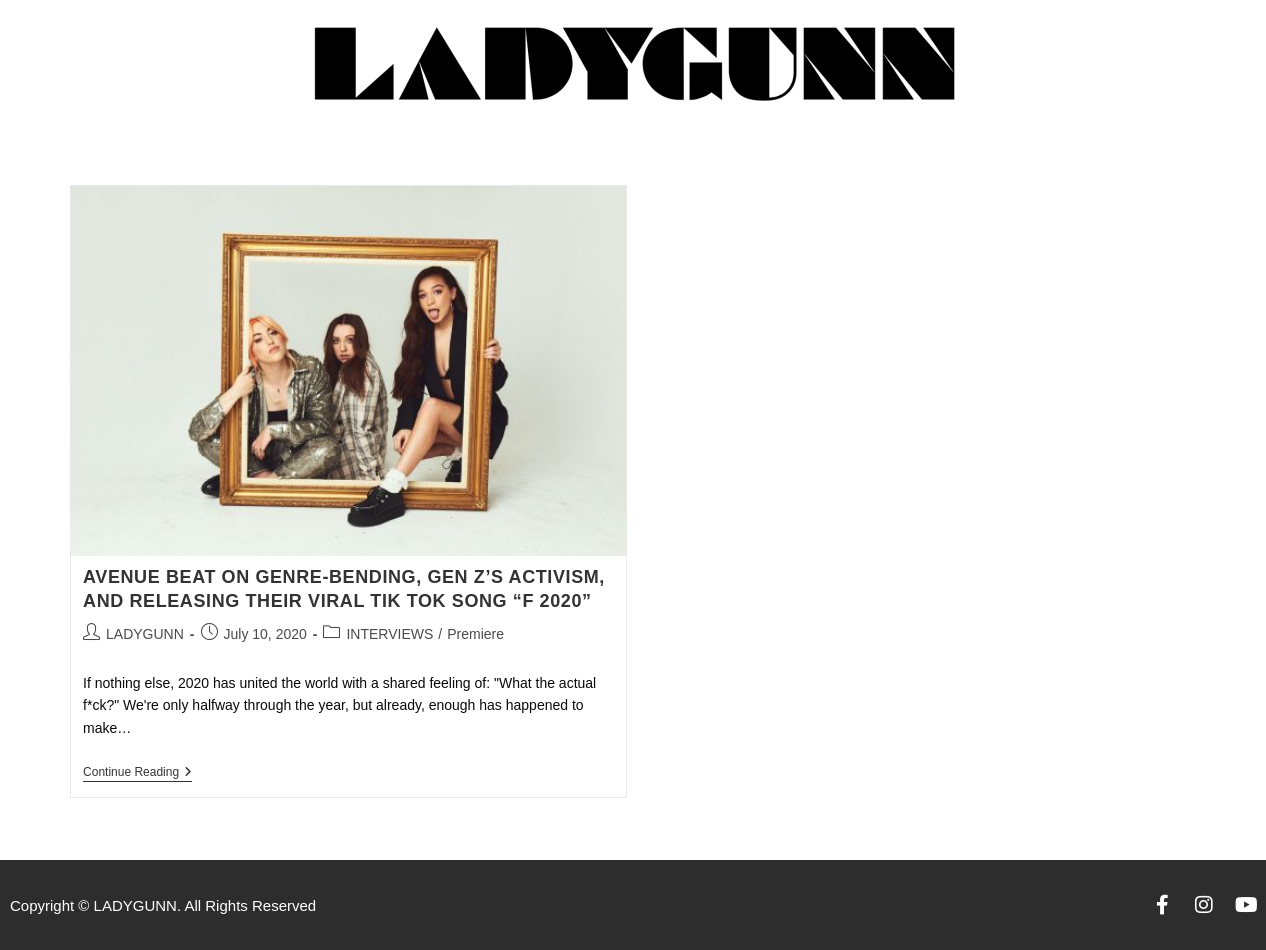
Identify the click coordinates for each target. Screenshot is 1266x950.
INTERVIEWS (389, 634)
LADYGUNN (145, 634)
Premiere (475, 634)
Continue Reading (137, 772)
